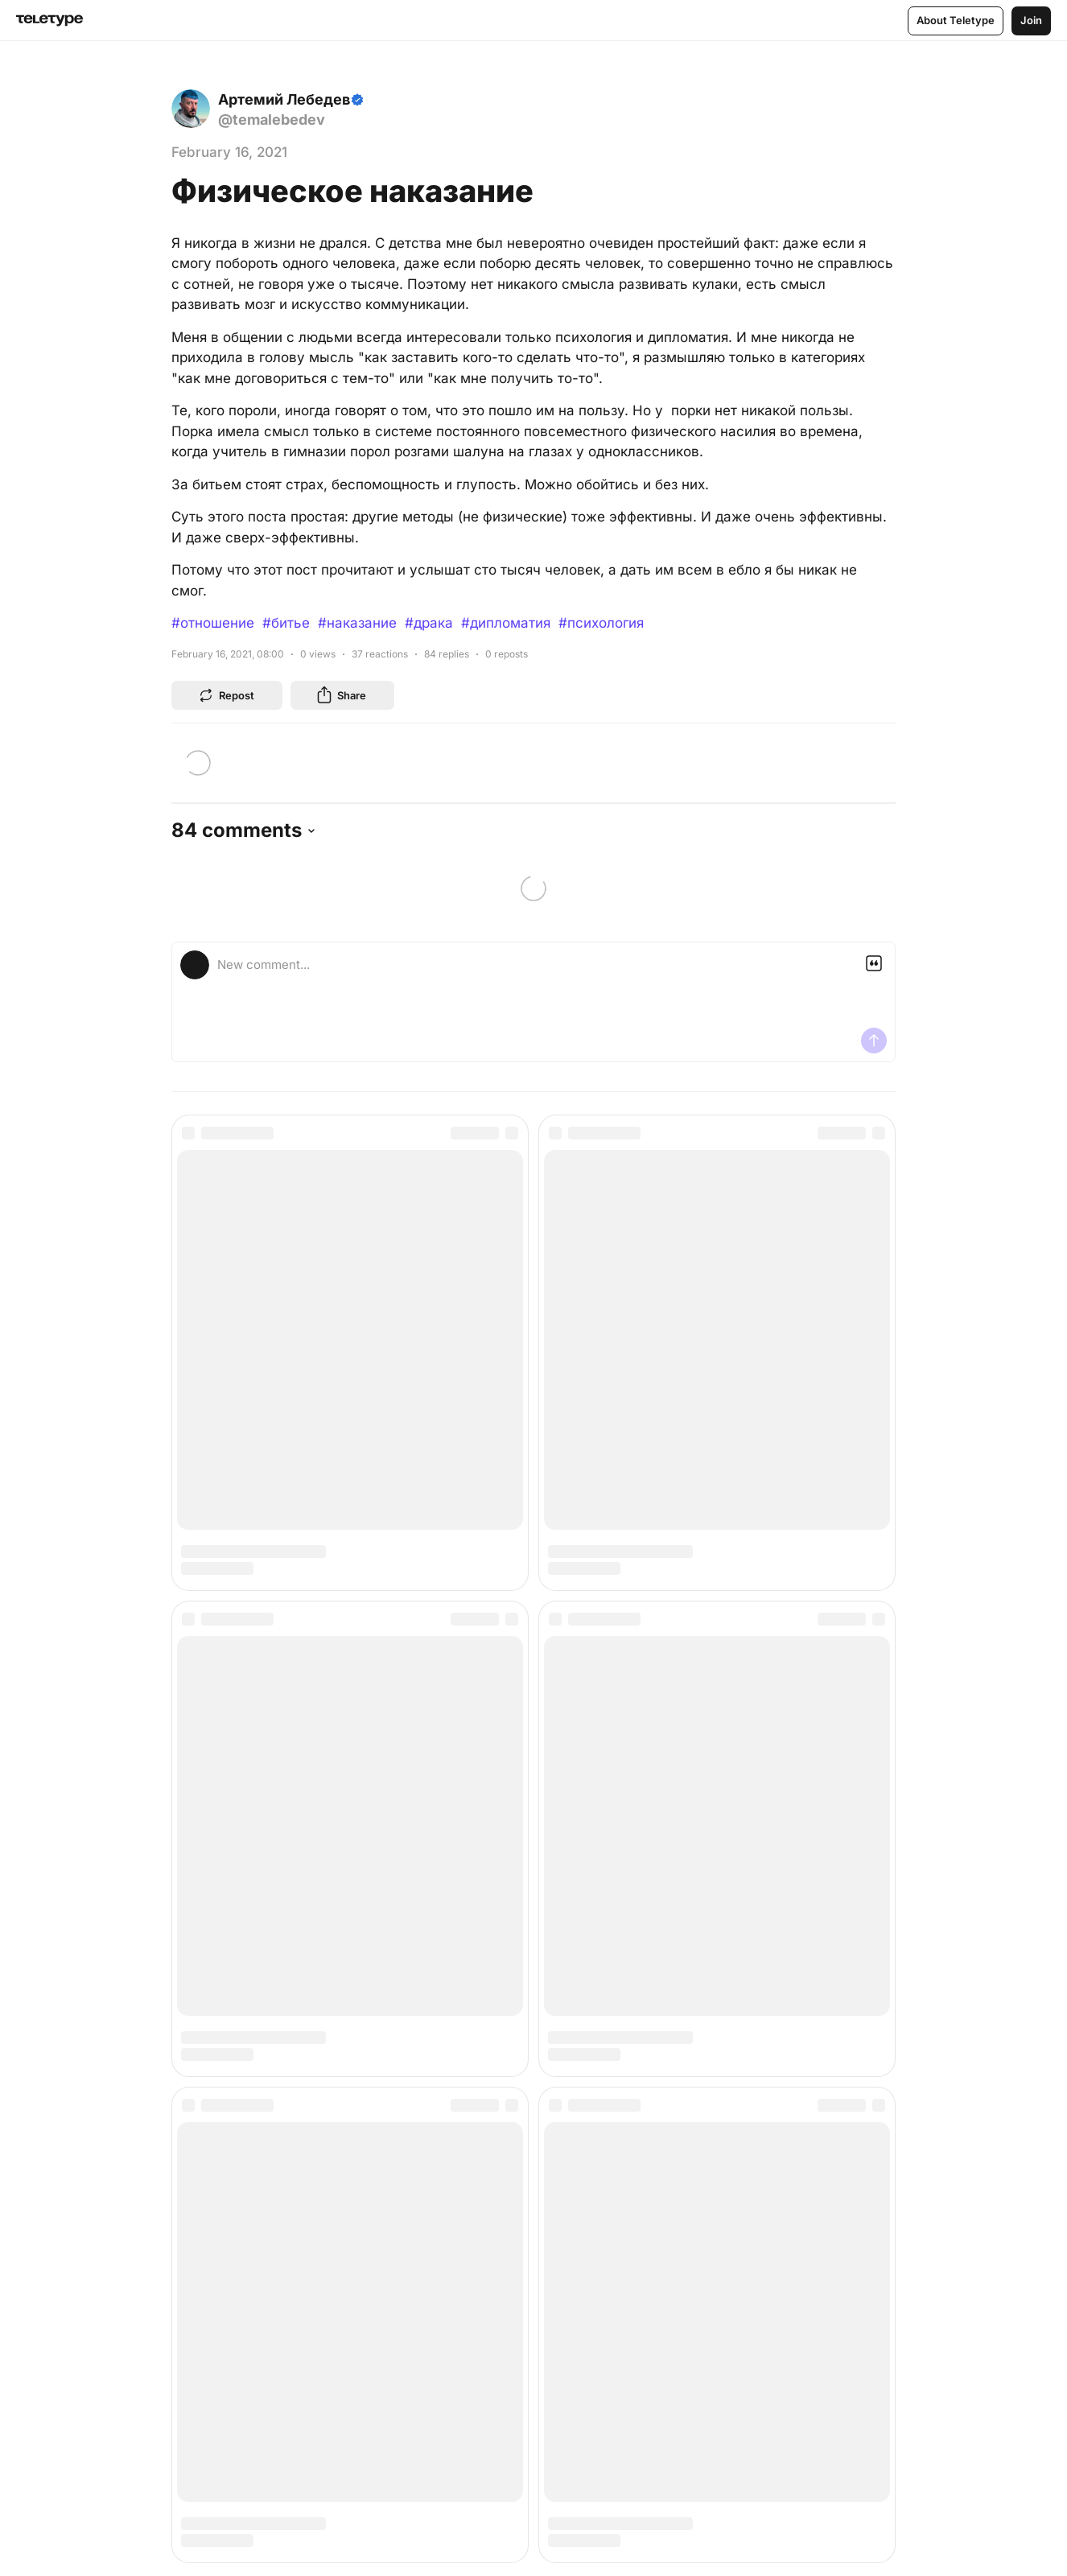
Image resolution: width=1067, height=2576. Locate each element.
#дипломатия (505, 623)
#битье (286, 623)
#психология (601, 623)
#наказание (357, 623)
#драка (429, 623)
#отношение (212, 623)
